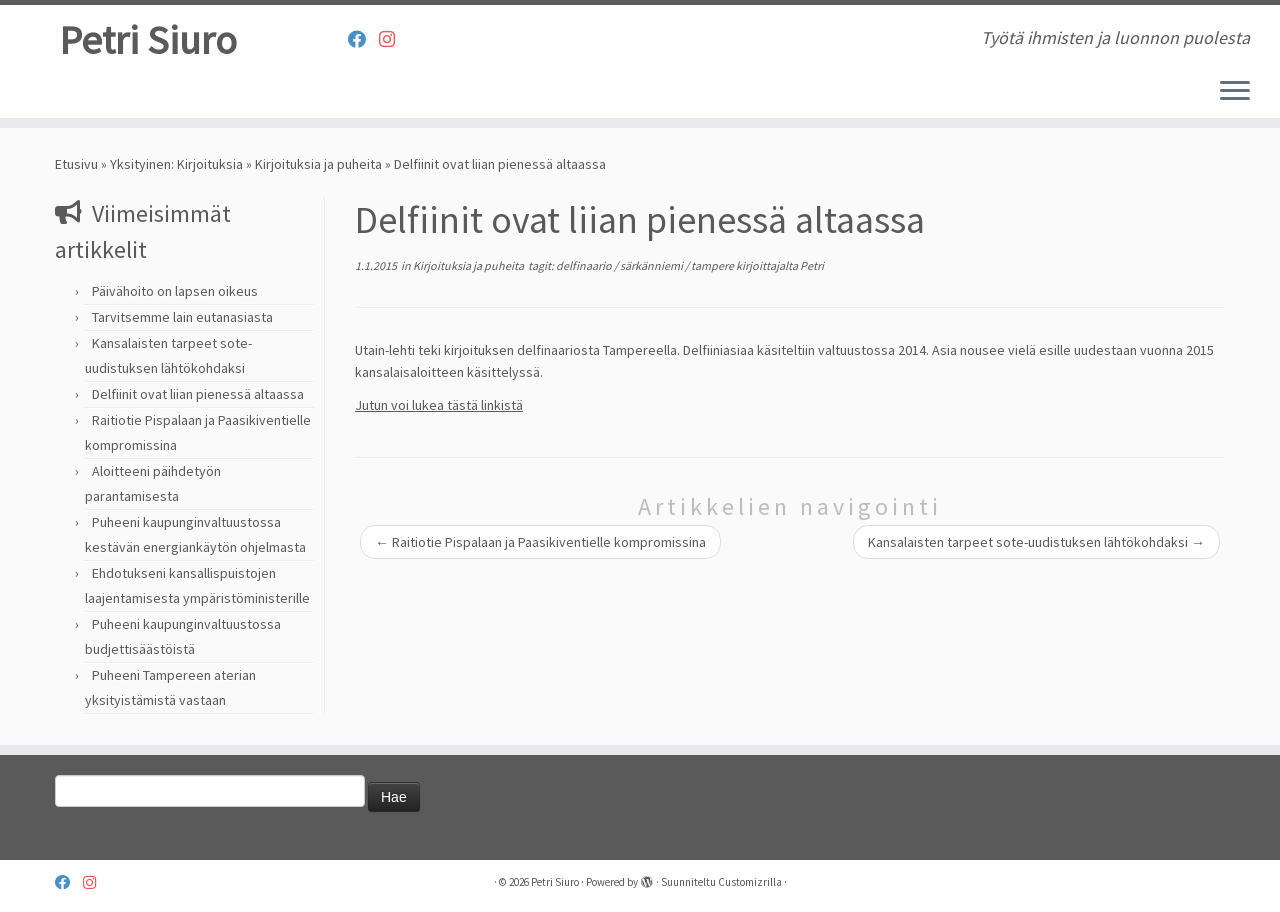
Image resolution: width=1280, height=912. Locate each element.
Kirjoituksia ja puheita (318, 164)
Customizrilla (750, 882)
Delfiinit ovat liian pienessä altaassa (198, 394)
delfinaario (585, 265)
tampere (713, 265)
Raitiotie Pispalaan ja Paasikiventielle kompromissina (540, 542)
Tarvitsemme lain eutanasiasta (182, 317)
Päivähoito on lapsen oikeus (175, 291)
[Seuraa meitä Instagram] (393, 39)
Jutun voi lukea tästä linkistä (439, 405)
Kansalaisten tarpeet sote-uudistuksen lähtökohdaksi (1036, 542)
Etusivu (76, 164)
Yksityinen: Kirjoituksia (176, 164)
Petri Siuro (148, 40)
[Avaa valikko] (1235, 92)
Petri (812, 265)
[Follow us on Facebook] (363, 39)
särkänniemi (652, 265)
